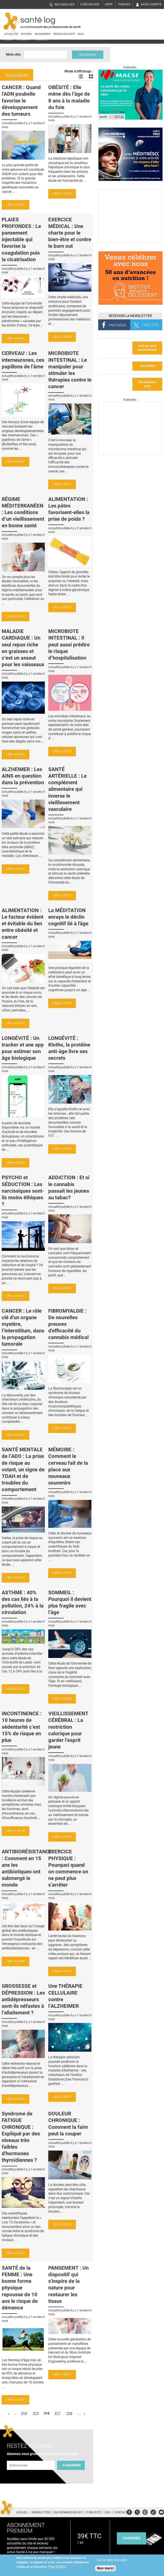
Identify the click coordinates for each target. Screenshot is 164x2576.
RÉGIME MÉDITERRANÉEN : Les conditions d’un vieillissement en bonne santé (23, 512)
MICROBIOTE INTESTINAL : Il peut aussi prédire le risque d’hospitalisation (69, 644)
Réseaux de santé (64, 34)
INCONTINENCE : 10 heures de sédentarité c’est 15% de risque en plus (22, 1727)
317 (57, 2413)
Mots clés (13, 54)
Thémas (124, 4)
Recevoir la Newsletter (130, 316)
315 (36, 2413)
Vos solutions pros (147, 384)
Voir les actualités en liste (81, 76)
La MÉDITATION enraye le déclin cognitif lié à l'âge (68, 917)
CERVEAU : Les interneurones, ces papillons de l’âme (23, 359)
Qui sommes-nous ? (68, 2512)
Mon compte (151, 4)
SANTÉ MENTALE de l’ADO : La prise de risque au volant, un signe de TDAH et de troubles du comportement (23, 1469)
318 (69, 2413)
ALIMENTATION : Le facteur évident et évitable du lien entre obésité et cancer (22, 923)
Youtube (161, 2512)
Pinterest (145, 2512)
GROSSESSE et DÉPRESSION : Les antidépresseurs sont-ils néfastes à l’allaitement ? (23, 1999)
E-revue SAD (90, 4)
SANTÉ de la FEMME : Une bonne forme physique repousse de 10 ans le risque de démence (20, 2288)
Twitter (137, 2512)
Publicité (93, 2512)
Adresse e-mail (18, 2458)
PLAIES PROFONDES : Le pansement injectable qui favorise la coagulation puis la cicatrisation (21, 239)
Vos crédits (147, 366)
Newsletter (41, 2512)
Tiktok (153, 2512)
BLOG (81, 34)
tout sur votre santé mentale (147, 348)
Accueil (22, 2512)
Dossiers (26, 34)
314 (24, 2413)
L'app (109, 4)
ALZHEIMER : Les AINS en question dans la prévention (23, 776)
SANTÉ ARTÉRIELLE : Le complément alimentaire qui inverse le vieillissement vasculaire (67, 789)
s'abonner (131, 2538)
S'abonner (72, 2465)
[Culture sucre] (130, 241)
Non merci (105, 2568)
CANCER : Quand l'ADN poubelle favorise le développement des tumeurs (21, 100)
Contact (120, 2512)
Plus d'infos (57, 2566)
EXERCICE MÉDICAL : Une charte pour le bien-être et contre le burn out (69, 233)
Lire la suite (15, 204)
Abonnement (43, 34)
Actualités (11, 34)
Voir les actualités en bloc (91, 76)
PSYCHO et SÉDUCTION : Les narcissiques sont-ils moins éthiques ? (23, 1191)
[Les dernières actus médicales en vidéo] (130, 454)
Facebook (129, 2512)
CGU (108, 2512)
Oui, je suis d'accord (112, 2560)
